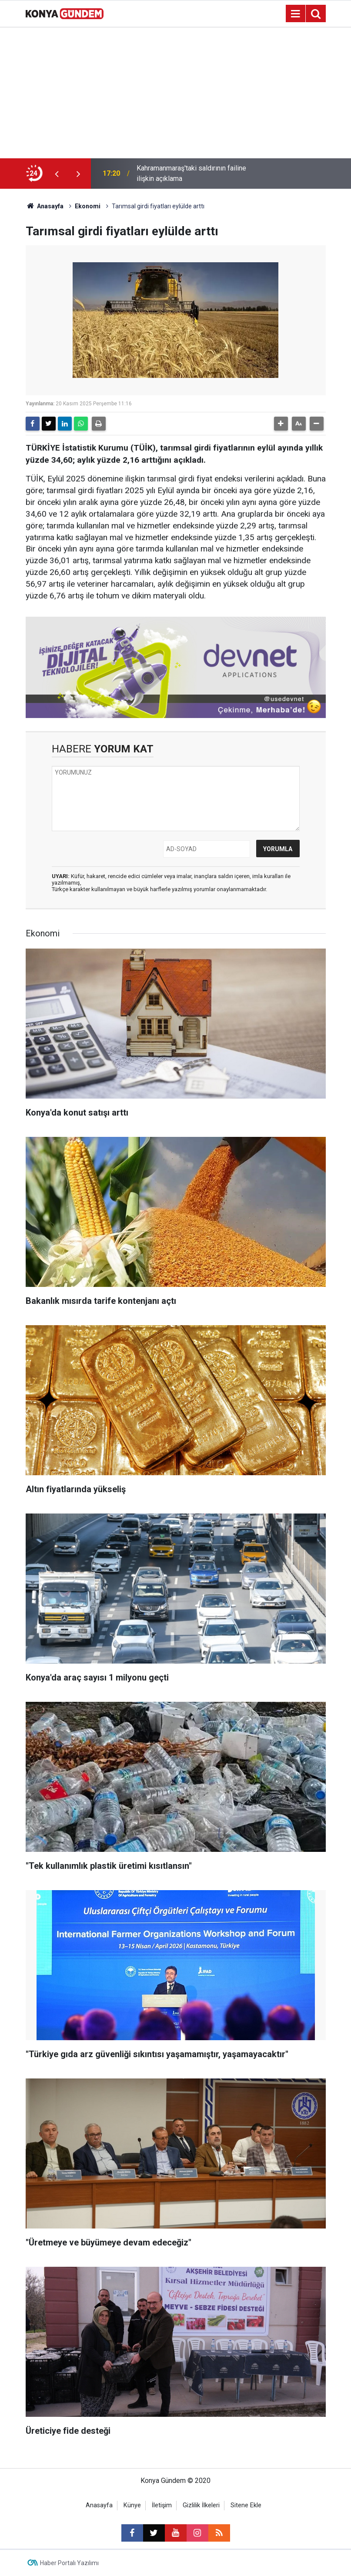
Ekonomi (87, 206)
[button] (281, 424)
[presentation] (57, 173)
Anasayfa (45, 206)
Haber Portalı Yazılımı (69, 2562)
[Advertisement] (175, 93)
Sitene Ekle (246, 2505)
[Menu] (296, 14)
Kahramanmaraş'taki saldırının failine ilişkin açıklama (191, 173)
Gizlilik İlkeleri (201, 2505)
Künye (132, 2505)
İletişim (162, 2505)
